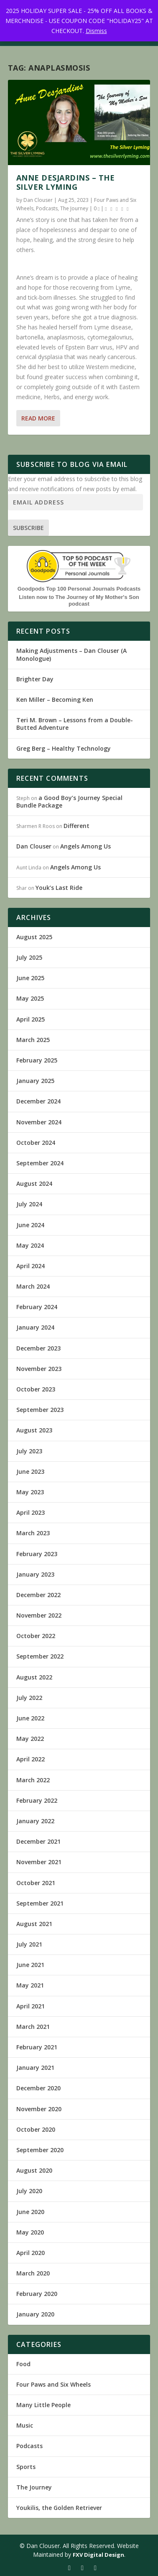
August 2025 (34, 937)
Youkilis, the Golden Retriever (59, 2508)
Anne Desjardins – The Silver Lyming (65, 182)
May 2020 (30, 2232)
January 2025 (35, 1081)
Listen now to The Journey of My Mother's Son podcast (79, 600)
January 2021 (35, 2068)
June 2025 (30, 978)
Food (23, 2364)
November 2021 (38, 1862)
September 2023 (40, 1410)
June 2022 (30, 1718)
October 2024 (35, 1143)
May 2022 (30, 1739)
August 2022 (34, 1677)
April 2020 (30, 2253)
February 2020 (36, 2294)
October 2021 (35, 1883)
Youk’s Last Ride (59, 888)
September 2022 (40, 1656)
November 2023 (38, 1369)
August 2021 (34, 1924)
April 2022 (30, 1759)
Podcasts (47, 208)
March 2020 (33, 2273)
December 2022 (38, 1595)
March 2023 (33, 1533)
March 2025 (33, 1040)
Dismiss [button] (96, 31)
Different (76, 826)
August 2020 (34, 2170)
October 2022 (35, 1636)
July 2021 (29, 1944)
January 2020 (35, 2314)
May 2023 (30, 1492)
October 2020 (35, 2129)
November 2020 (38, 2109)
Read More (38, 418)
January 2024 (35, 1327)
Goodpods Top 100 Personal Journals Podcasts (79, 589)
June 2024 (30, 1225)
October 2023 (35, 1389)
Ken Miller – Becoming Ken (54, 699)
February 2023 (36, 1554)
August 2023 (34, 1430)
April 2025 (30, 1019)
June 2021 (30, 1965)
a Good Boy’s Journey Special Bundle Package (69, 801)
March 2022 (33, 1780)
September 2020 (40, 2150)
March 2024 (33, 1286)
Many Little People (43, 2405)
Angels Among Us (85, 846)
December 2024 (38, 1101)
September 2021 (40, 1903)
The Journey (74, 208)
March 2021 (33, 2027)
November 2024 (38, 1122)
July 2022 (29, 1698)
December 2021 (38, 1841)
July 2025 (29, 957)
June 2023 (30, 1471)
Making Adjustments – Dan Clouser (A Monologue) (71, 654)
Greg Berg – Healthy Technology (63, 748)
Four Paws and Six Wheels (53, 2384)
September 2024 (40, 1163)
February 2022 (36, 1800)
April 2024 (30, 1266)
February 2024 (36, 1307)
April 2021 (30, 2006)
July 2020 (29, 2191)
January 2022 (35, 1821)
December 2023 (38, 1348)
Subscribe (28, 528)
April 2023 (30, 1512)
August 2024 (34, 1183)
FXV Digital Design (98, 2554)
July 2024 (29, 1204)
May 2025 (30, 998)
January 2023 (35, 1574)
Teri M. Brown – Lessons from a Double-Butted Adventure (74, 723)
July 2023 (29, 1451)
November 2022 (38, 1615)
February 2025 (36, 1060)
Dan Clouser (38, 200)
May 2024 (30, 1245)
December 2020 (38, 2088)
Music (24, 2425)
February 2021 (36, 2047)
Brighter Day (35, 679)
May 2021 (30, 1985)
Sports (26, 2467)
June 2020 (30, 2212)
